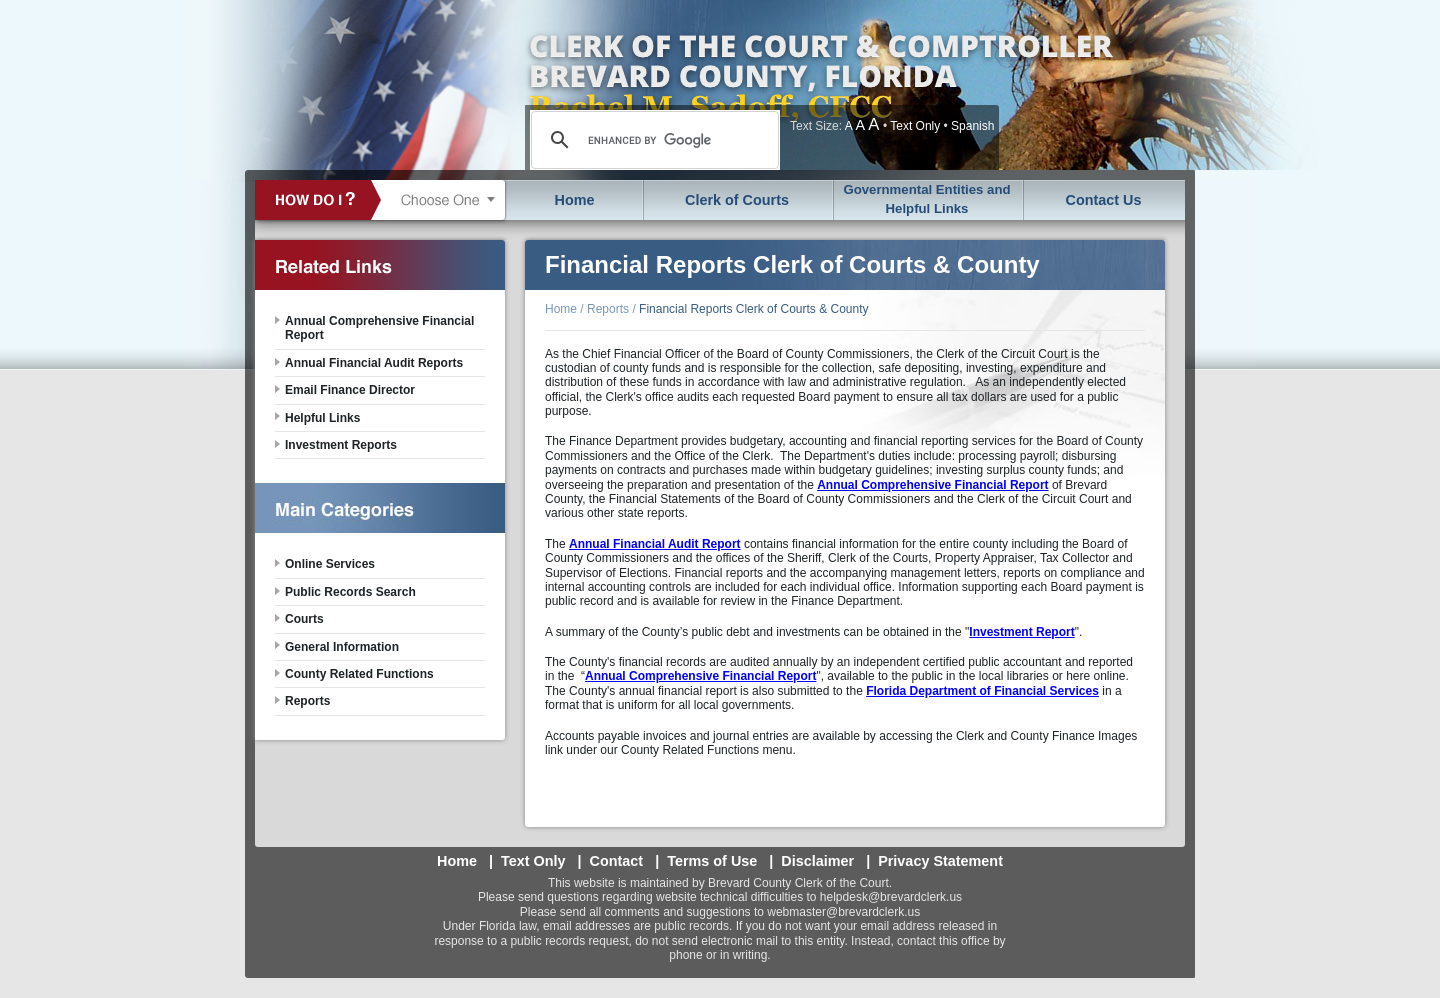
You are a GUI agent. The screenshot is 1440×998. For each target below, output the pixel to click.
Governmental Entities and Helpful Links (926, 199)
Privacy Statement (940, 861)
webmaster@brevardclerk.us (843, 912)
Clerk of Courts (737, 200)
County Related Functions (359, 674)
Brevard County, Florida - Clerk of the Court (820, 85)
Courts (304, 619)
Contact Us (1104, 200)
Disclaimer (817, 861)
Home (575, 200)
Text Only (915, 126)
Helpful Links (322, 418)
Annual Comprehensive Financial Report (379, 328)
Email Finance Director (350, 390)
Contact (617, 861)
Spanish (972, 126)
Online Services (330, 564)
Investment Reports (341, 445)
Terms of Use (712, 861)
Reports (608, 309)
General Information (342, 647)
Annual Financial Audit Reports (374, 363)
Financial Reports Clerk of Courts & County (753, 309)
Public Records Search (350, 592)
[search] (652, 140)
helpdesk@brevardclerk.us (891, 897)
